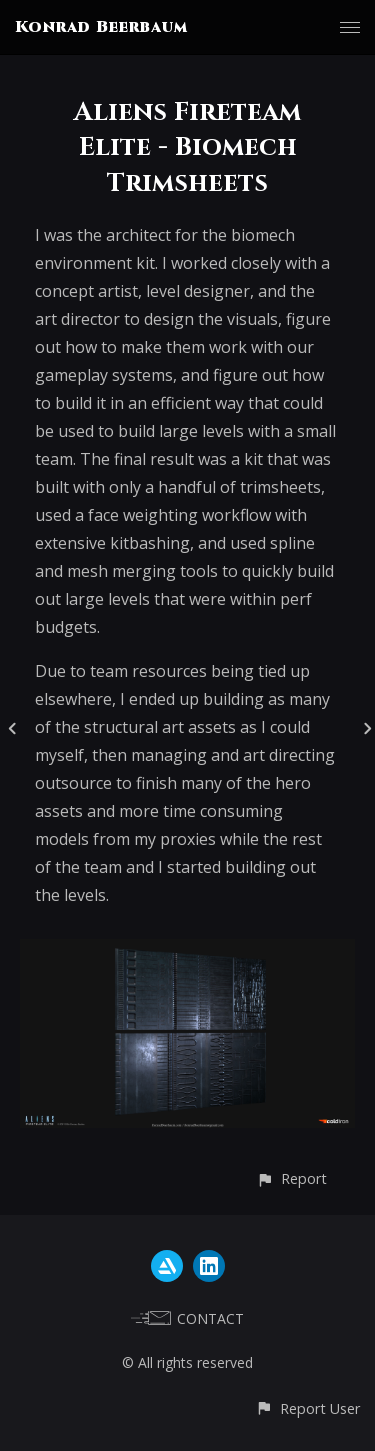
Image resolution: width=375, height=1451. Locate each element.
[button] (291, 1178)
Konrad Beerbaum (101, 27)
